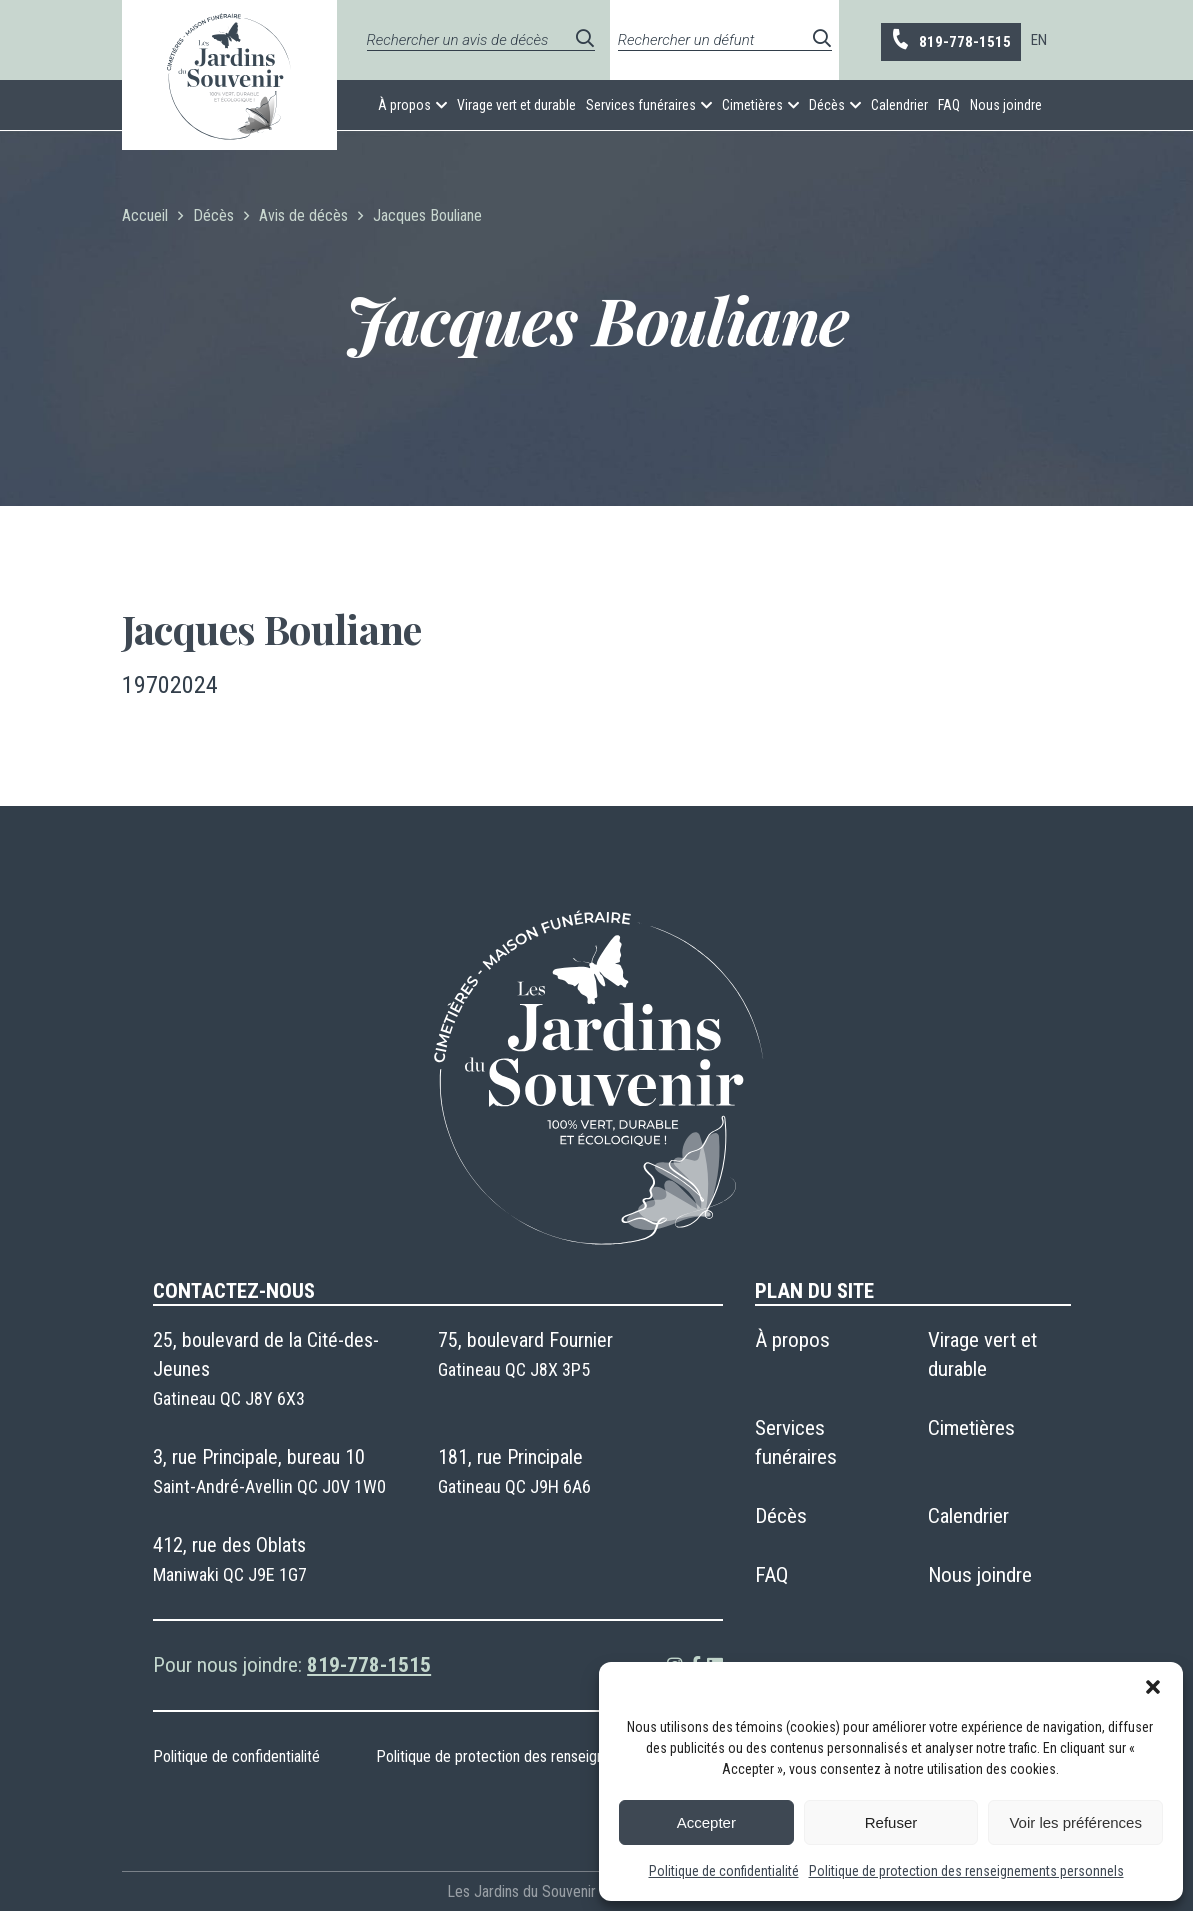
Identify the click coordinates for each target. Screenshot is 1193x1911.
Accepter (706, 1822)
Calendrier (899, 105)
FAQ (949, 105)
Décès (827, 105)
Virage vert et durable (516, 105)
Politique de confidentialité (724, 1871)
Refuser (891, 1822)
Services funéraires (641, 105)
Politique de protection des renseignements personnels (966, 1871)
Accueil (145, 215)
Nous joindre (1006, 105)
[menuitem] (1039, 40)
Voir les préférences (1075, 1822)
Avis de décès (303, 215)
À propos (404, 105)
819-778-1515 (950, 40)
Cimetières (752, 105)
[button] (1153, 1687)
